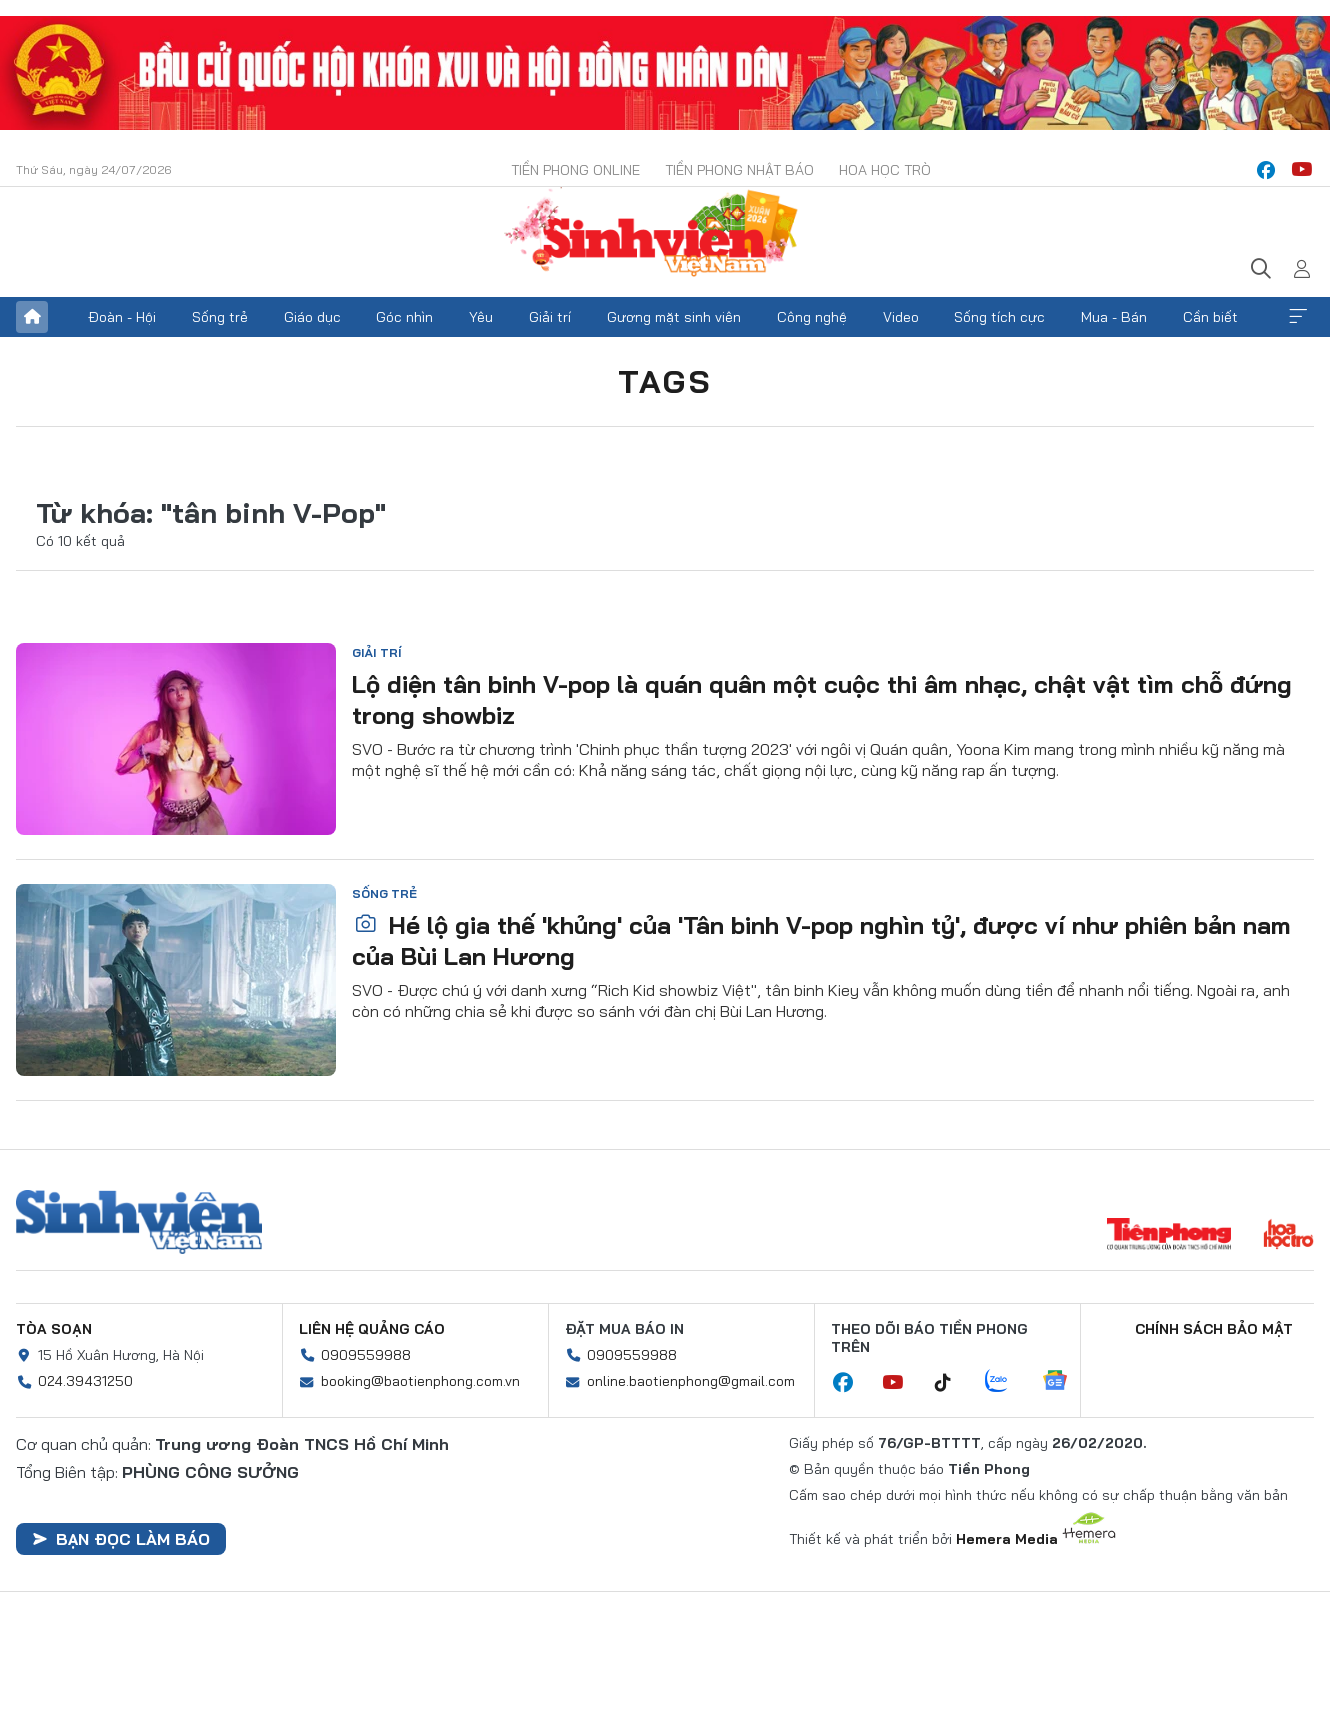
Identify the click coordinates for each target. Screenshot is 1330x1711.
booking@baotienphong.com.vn (420, 1381)
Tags (665, 381)
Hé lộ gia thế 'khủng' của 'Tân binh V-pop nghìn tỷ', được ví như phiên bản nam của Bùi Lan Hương (821, 940)
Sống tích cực (999, 317)
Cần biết (1210, 317)
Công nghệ (812, 317)
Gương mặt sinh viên (674, 317)
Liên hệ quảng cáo (372, 1329)
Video (901, 317)
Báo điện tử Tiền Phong (665, 234)
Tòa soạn (54, 1329)
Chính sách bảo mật (1214, 1329)
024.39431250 (85, 1381)
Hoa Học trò (885, 170)
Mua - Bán (1114, 317)
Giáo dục (312, 317)
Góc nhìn (404, 317)
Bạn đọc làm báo (121, 1539)
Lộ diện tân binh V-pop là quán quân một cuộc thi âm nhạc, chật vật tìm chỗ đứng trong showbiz (822, 699)
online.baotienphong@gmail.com (691, 1381)
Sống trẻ (220, 317)
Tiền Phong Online (575, 170)
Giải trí (550, 317)
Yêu (481, 317)
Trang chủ (32, 317)
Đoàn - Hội (122, 317)
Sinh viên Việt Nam (139, 1222)
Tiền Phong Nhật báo (739, 170)
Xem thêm (1298, 317)
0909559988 (366, 1355)
